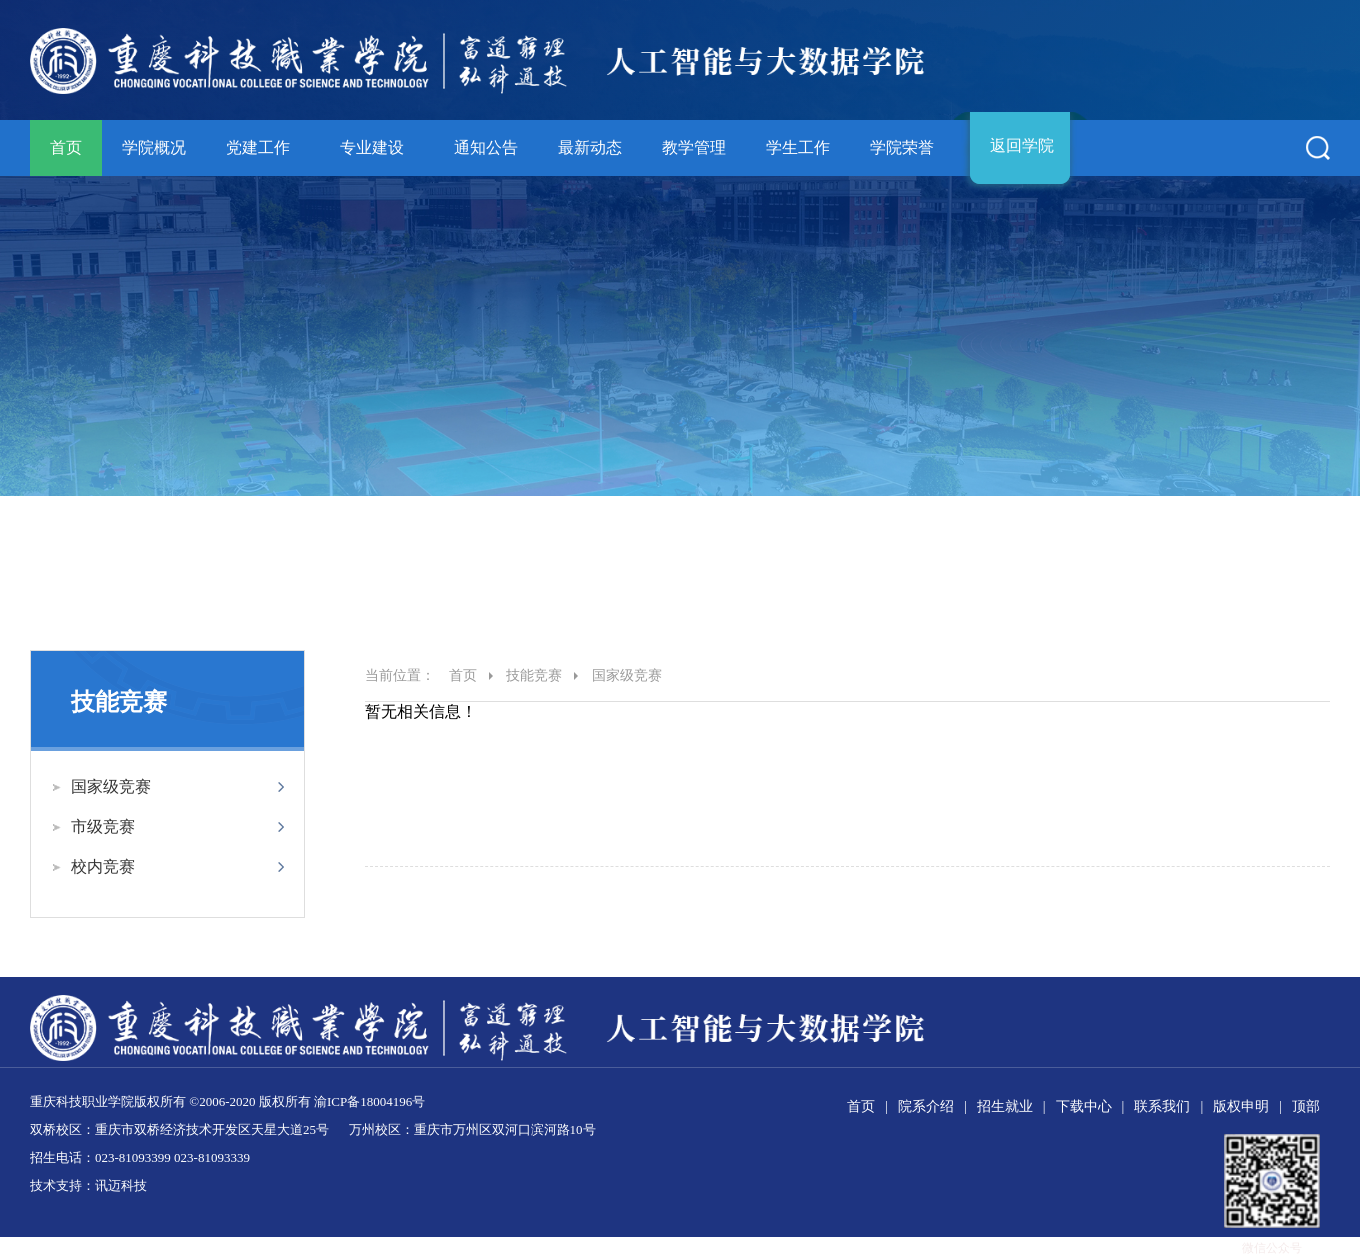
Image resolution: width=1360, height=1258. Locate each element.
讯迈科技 (121, 1185)
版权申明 (1241, 1106)
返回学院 (1022, 145)
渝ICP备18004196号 (369, 1101)
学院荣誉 (902, 147)
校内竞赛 (103, 866)
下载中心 (1084, 1106)
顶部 (1306, 1106)
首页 (66, 147)
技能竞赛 (534, 675)
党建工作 (258, 147)
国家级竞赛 (111, 786)
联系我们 (1162, 1106)
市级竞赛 (103, 826)
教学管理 (694, 147)
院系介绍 (926, 1106)
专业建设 (372, 147)
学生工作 (798, 147)
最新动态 (590, 147)
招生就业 (1005, 1106)
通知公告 (486, 147)
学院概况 (154, 147)
